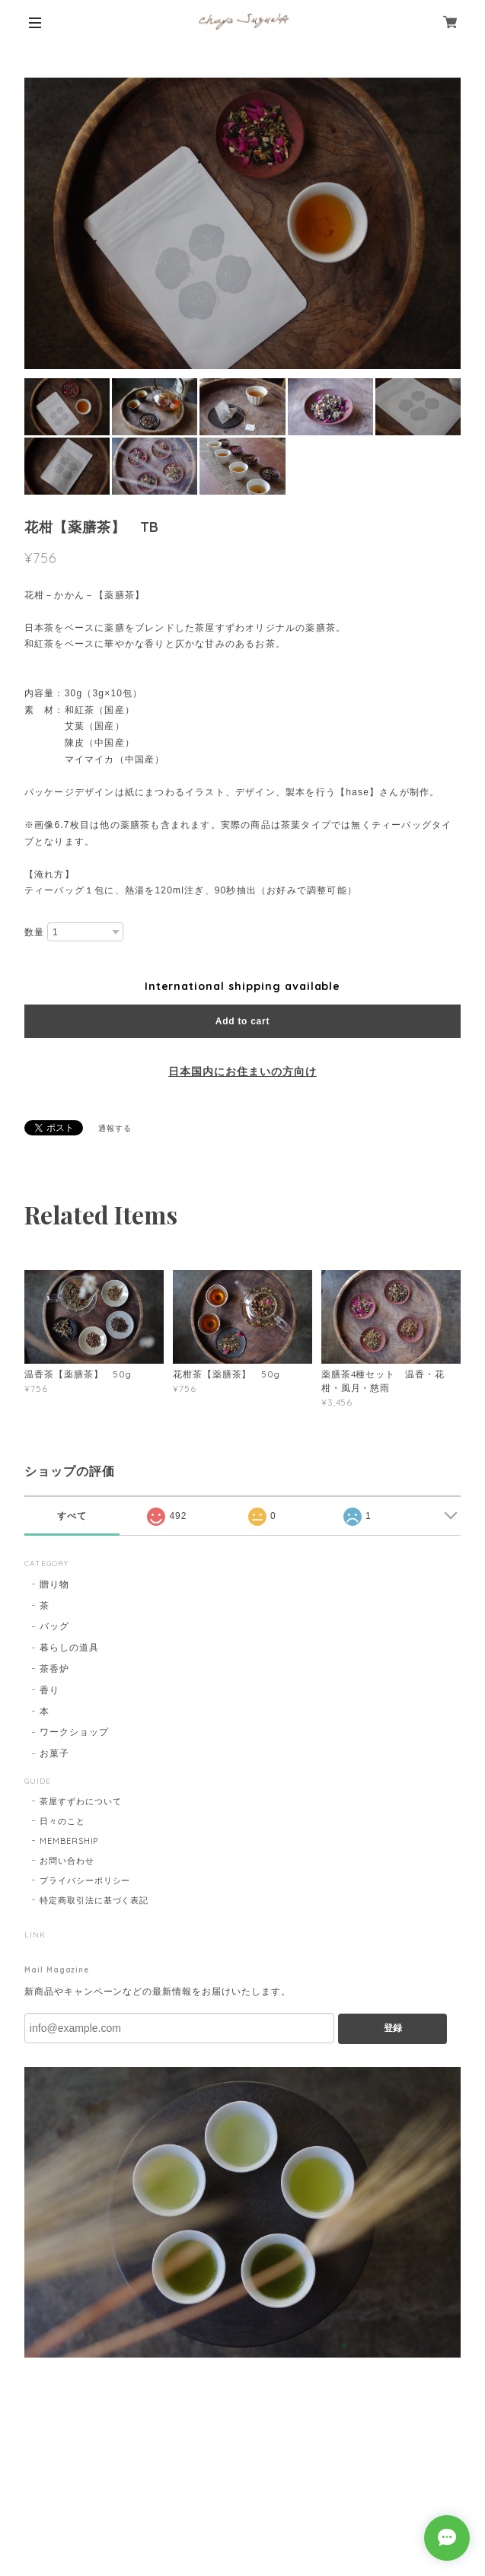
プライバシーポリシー (85, 1880)
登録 (393, 2028)
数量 (34, 932)
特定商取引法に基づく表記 (94, 1900)
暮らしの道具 (69, 1647)
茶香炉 (54, 1668)
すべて (72, 1516)
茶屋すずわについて (81, 1801)
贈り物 (54, 1584)
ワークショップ (74, 1731)
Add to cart (242, 1021)
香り (49, 1690)
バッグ (54, 1626)
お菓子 (54, 1753)
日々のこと (62, 1821)
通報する (115, 1128)
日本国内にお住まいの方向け (242, 1071)
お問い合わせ (67, 1860)
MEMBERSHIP (69, 1841)
